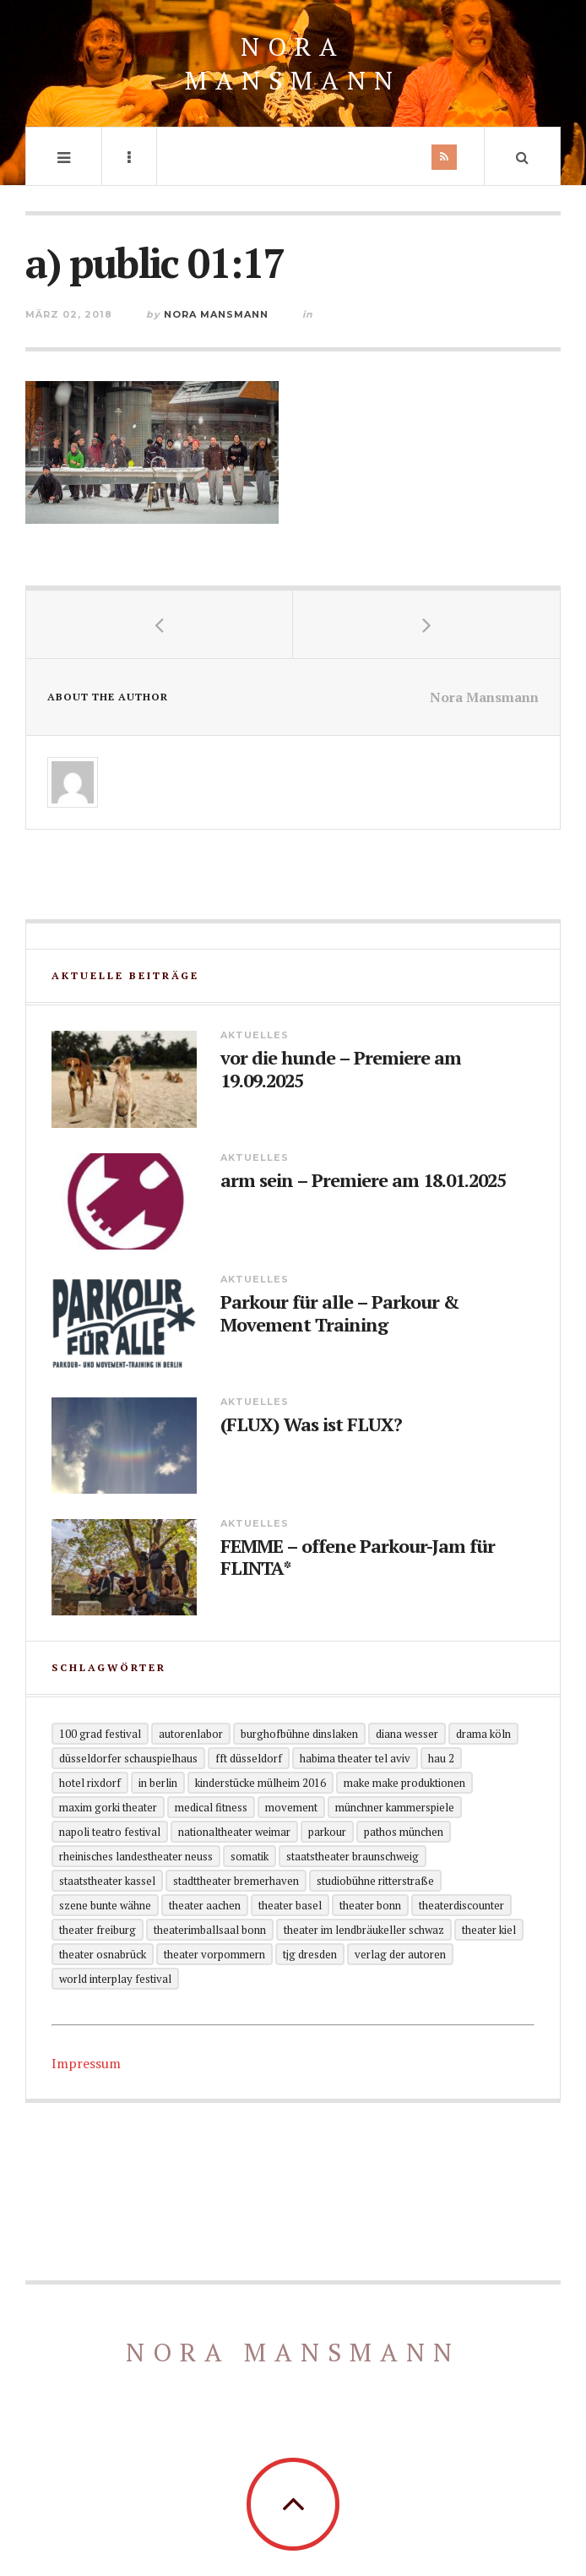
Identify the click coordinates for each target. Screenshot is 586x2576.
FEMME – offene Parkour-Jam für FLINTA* (357, 1557)
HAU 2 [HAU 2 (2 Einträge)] (441, 1758)
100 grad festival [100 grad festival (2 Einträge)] (100, 1733)
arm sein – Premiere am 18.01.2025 (363, 1180)
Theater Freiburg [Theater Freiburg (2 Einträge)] (97, 1929)
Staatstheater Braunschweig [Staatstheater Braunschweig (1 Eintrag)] (352, 1856)
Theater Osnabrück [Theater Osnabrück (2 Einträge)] (102, 1954)
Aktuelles (254, 1035)
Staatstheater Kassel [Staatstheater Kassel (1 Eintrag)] (107, 1880)
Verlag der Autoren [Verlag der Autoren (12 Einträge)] (400, 1954)
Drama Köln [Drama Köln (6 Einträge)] (483, 1733)
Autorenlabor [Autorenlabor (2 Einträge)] (191, 1733)
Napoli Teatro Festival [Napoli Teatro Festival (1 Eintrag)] (109, 1831)
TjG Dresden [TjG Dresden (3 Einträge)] (310, 1954)
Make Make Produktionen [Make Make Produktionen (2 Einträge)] (404, 1782)
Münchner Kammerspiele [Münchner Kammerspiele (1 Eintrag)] (394, 1807)
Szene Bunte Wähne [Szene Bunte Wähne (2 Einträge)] (105, 1905)
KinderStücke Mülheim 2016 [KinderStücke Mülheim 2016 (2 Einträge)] (260, 1782)
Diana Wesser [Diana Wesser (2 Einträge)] (407, 1733)
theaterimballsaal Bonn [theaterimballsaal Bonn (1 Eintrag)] (210, 1929)
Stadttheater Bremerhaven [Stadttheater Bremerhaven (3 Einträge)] (236, 1880)
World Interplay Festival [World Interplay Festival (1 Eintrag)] (115, 1978)
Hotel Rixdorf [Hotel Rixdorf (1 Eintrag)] (90, 1782)
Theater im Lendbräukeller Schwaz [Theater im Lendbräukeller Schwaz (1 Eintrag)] (364, 1929)
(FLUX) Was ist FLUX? (311, 1424)
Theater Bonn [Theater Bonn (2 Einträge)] (370, 1905)
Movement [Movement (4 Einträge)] (291, 1807)
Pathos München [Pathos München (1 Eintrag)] (403, 1831)
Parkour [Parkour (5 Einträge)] (327, 1831)
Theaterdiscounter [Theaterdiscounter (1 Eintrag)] (461, 1905)
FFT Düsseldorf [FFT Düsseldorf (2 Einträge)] (248, 1758)
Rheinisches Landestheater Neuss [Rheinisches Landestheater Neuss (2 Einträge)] (136, 1856)
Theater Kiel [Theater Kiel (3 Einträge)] (489, 1929)
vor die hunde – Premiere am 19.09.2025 (340, 1069)
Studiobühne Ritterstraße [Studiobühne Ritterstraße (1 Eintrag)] (375, 1880)
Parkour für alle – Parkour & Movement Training (339, 1313)
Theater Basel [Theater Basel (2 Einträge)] (290, 1905)
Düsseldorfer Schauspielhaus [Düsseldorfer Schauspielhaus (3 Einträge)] (128, 1758)
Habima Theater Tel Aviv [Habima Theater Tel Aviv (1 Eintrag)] (355, 1758)
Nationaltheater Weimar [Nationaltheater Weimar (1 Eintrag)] (234, 1831)
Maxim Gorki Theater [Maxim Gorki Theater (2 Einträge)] (108, 1807)
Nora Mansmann (293, 63)
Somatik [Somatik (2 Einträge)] (250, 1856)
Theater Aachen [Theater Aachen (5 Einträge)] (205, 1905)
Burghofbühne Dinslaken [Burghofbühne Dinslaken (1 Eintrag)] (299, 1733)
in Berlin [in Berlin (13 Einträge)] (157, 1782)
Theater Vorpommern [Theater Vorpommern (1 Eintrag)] (214, 1954)
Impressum (86, 2063)
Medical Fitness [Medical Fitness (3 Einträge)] (211, 1807)
